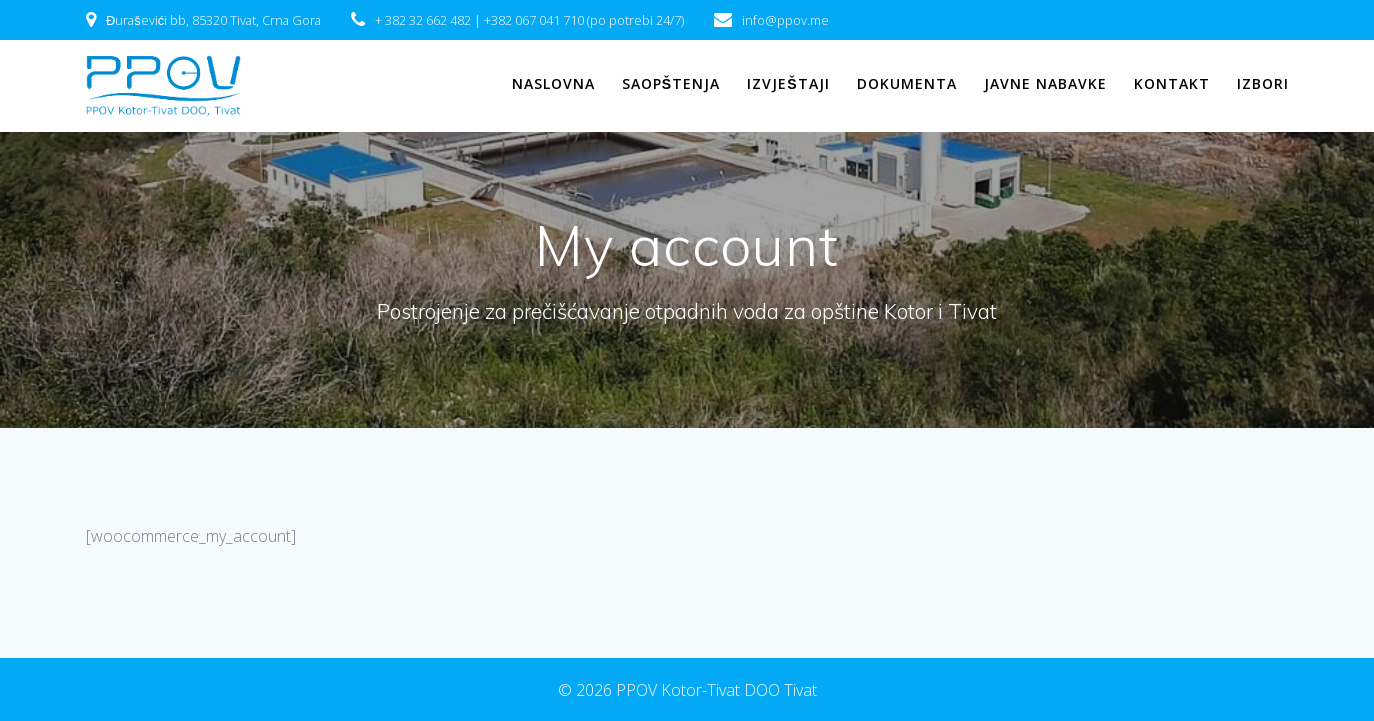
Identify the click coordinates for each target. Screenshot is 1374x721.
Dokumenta (907, 83)
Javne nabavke (1045, 83)
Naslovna (553, 83)
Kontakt (1172, 83)
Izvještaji (788, 83)
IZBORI (1263, 83)
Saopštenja (671, 83)
